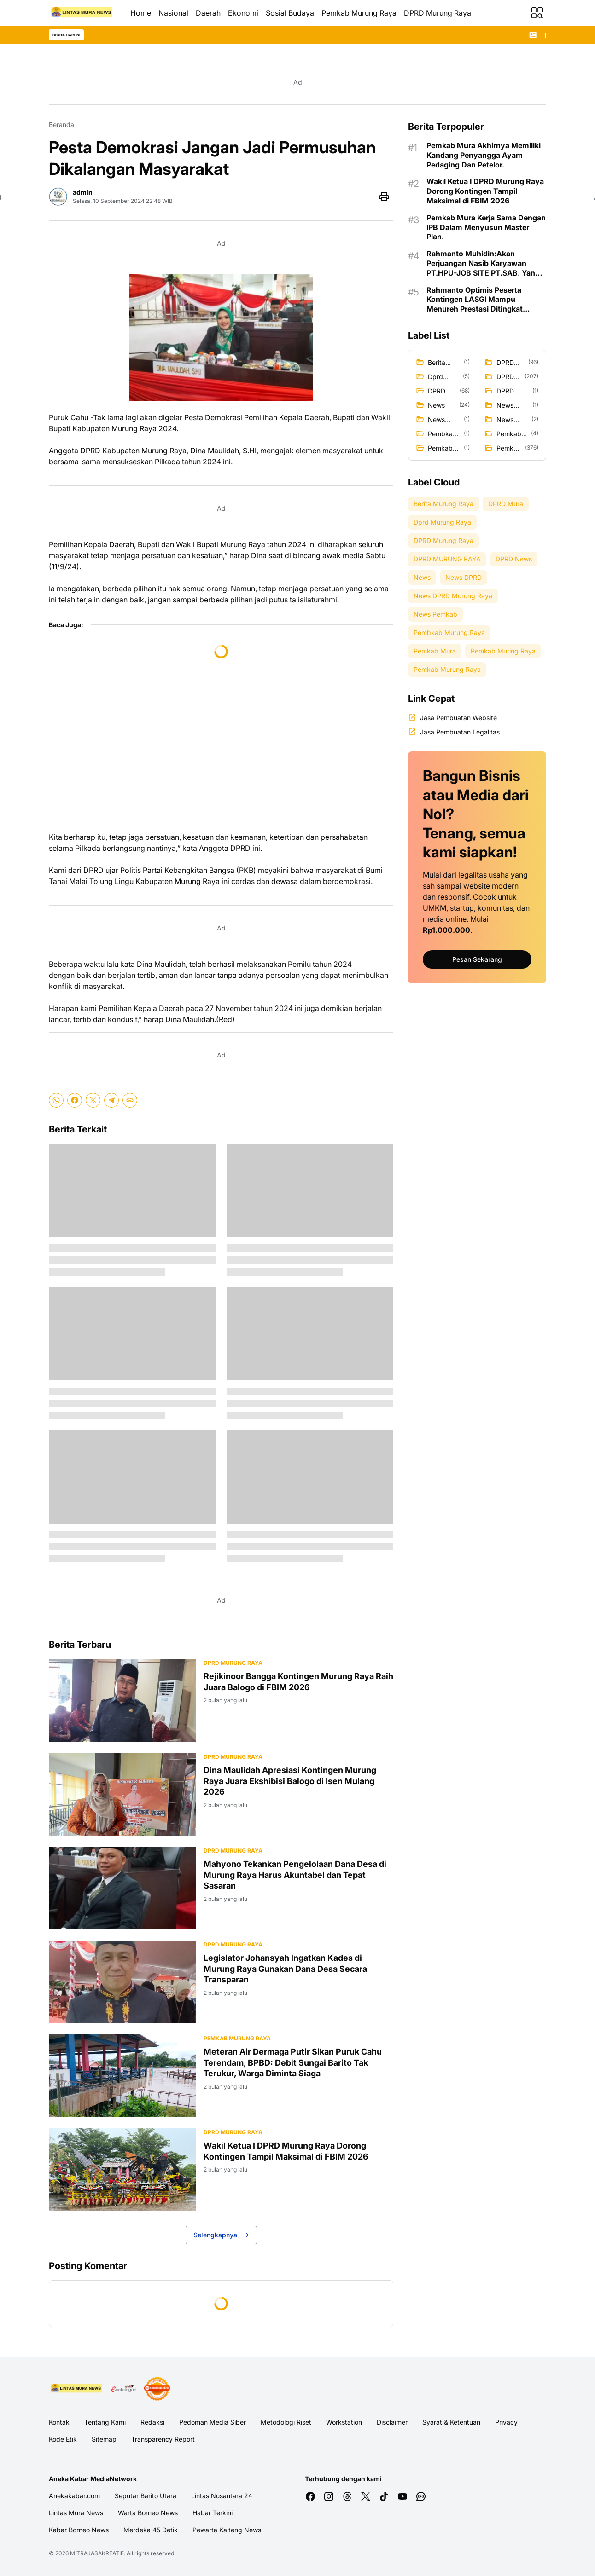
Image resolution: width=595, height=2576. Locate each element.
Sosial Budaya (290, 12)
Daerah (208, 12)
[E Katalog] (124, 2389)
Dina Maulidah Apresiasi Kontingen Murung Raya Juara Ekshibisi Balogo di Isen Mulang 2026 (290, 1780)
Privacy (506, 2422)
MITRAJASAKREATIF (97, 2553)
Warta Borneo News (148, 2513)
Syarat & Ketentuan (451, 2422)
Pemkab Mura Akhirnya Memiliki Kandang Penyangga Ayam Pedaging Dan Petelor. (483, 155)
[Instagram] (328, 2496)
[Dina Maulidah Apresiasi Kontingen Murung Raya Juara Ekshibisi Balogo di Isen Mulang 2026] (122, 1794)
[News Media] (157, 2389)
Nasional (173, 12)
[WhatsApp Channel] (420, 2496)
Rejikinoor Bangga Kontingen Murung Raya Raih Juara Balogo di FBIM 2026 (298, 1681)
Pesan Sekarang (477, 959)
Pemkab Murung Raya (359, 12)
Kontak (59, 2422)
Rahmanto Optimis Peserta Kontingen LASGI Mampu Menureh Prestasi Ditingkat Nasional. (474, 299)
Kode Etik (63, 2439)
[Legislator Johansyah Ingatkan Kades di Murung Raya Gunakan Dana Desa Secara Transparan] (122, 1982)
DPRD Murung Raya (437, 12)
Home (140, 12)
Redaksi (152, 2422)
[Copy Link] (129, 1100)
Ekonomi (243, 12)
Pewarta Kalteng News (226, 2530)
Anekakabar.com (74, 2496)
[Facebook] (74, 1100)
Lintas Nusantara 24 (221, 2496)
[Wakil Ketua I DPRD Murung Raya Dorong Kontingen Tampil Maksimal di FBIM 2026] (122, 2169)
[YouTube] (402, 2496)
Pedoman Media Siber (212, 2422)
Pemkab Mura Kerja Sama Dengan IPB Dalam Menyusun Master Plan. (486, 227)
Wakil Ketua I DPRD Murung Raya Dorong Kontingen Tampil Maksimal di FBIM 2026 (286, 2151)
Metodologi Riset (286, 2422)
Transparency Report (163, 2439)
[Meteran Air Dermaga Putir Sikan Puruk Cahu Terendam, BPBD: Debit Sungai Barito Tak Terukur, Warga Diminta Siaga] (122, 2075)
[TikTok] (384, 2496)
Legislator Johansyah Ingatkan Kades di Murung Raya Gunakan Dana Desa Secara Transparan (285, 1968)
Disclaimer (392, 2422)
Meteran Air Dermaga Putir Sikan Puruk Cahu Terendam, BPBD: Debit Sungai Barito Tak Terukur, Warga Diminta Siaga (293, 2062)
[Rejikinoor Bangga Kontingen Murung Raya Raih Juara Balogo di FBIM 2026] (122, 1700)
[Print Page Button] (384, 196)
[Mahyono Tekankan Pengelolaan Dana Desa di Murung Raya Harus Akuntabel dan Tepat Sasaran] (122, 1888)
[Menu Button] (537, 13)
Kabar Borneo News (79, 2530)
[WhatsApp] (56, 1100)
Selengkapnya (221, 2235)
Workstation (344, 2422)
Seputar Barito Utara (145, 2496)
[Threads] (347, 2496)
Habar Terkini (212, 2513)
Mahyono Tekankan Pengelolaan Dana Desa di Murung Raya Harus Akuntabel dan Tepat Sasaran (295, 1874)
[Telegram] (111, 1100)
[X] (93, 1100)
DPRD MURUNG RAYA (233, 2132)
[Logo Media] (77, 2389)
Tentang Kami (105, 2422)
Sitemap (104, 2439)
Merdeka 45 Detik (150, 2530)
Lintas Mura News (76, 2513)
